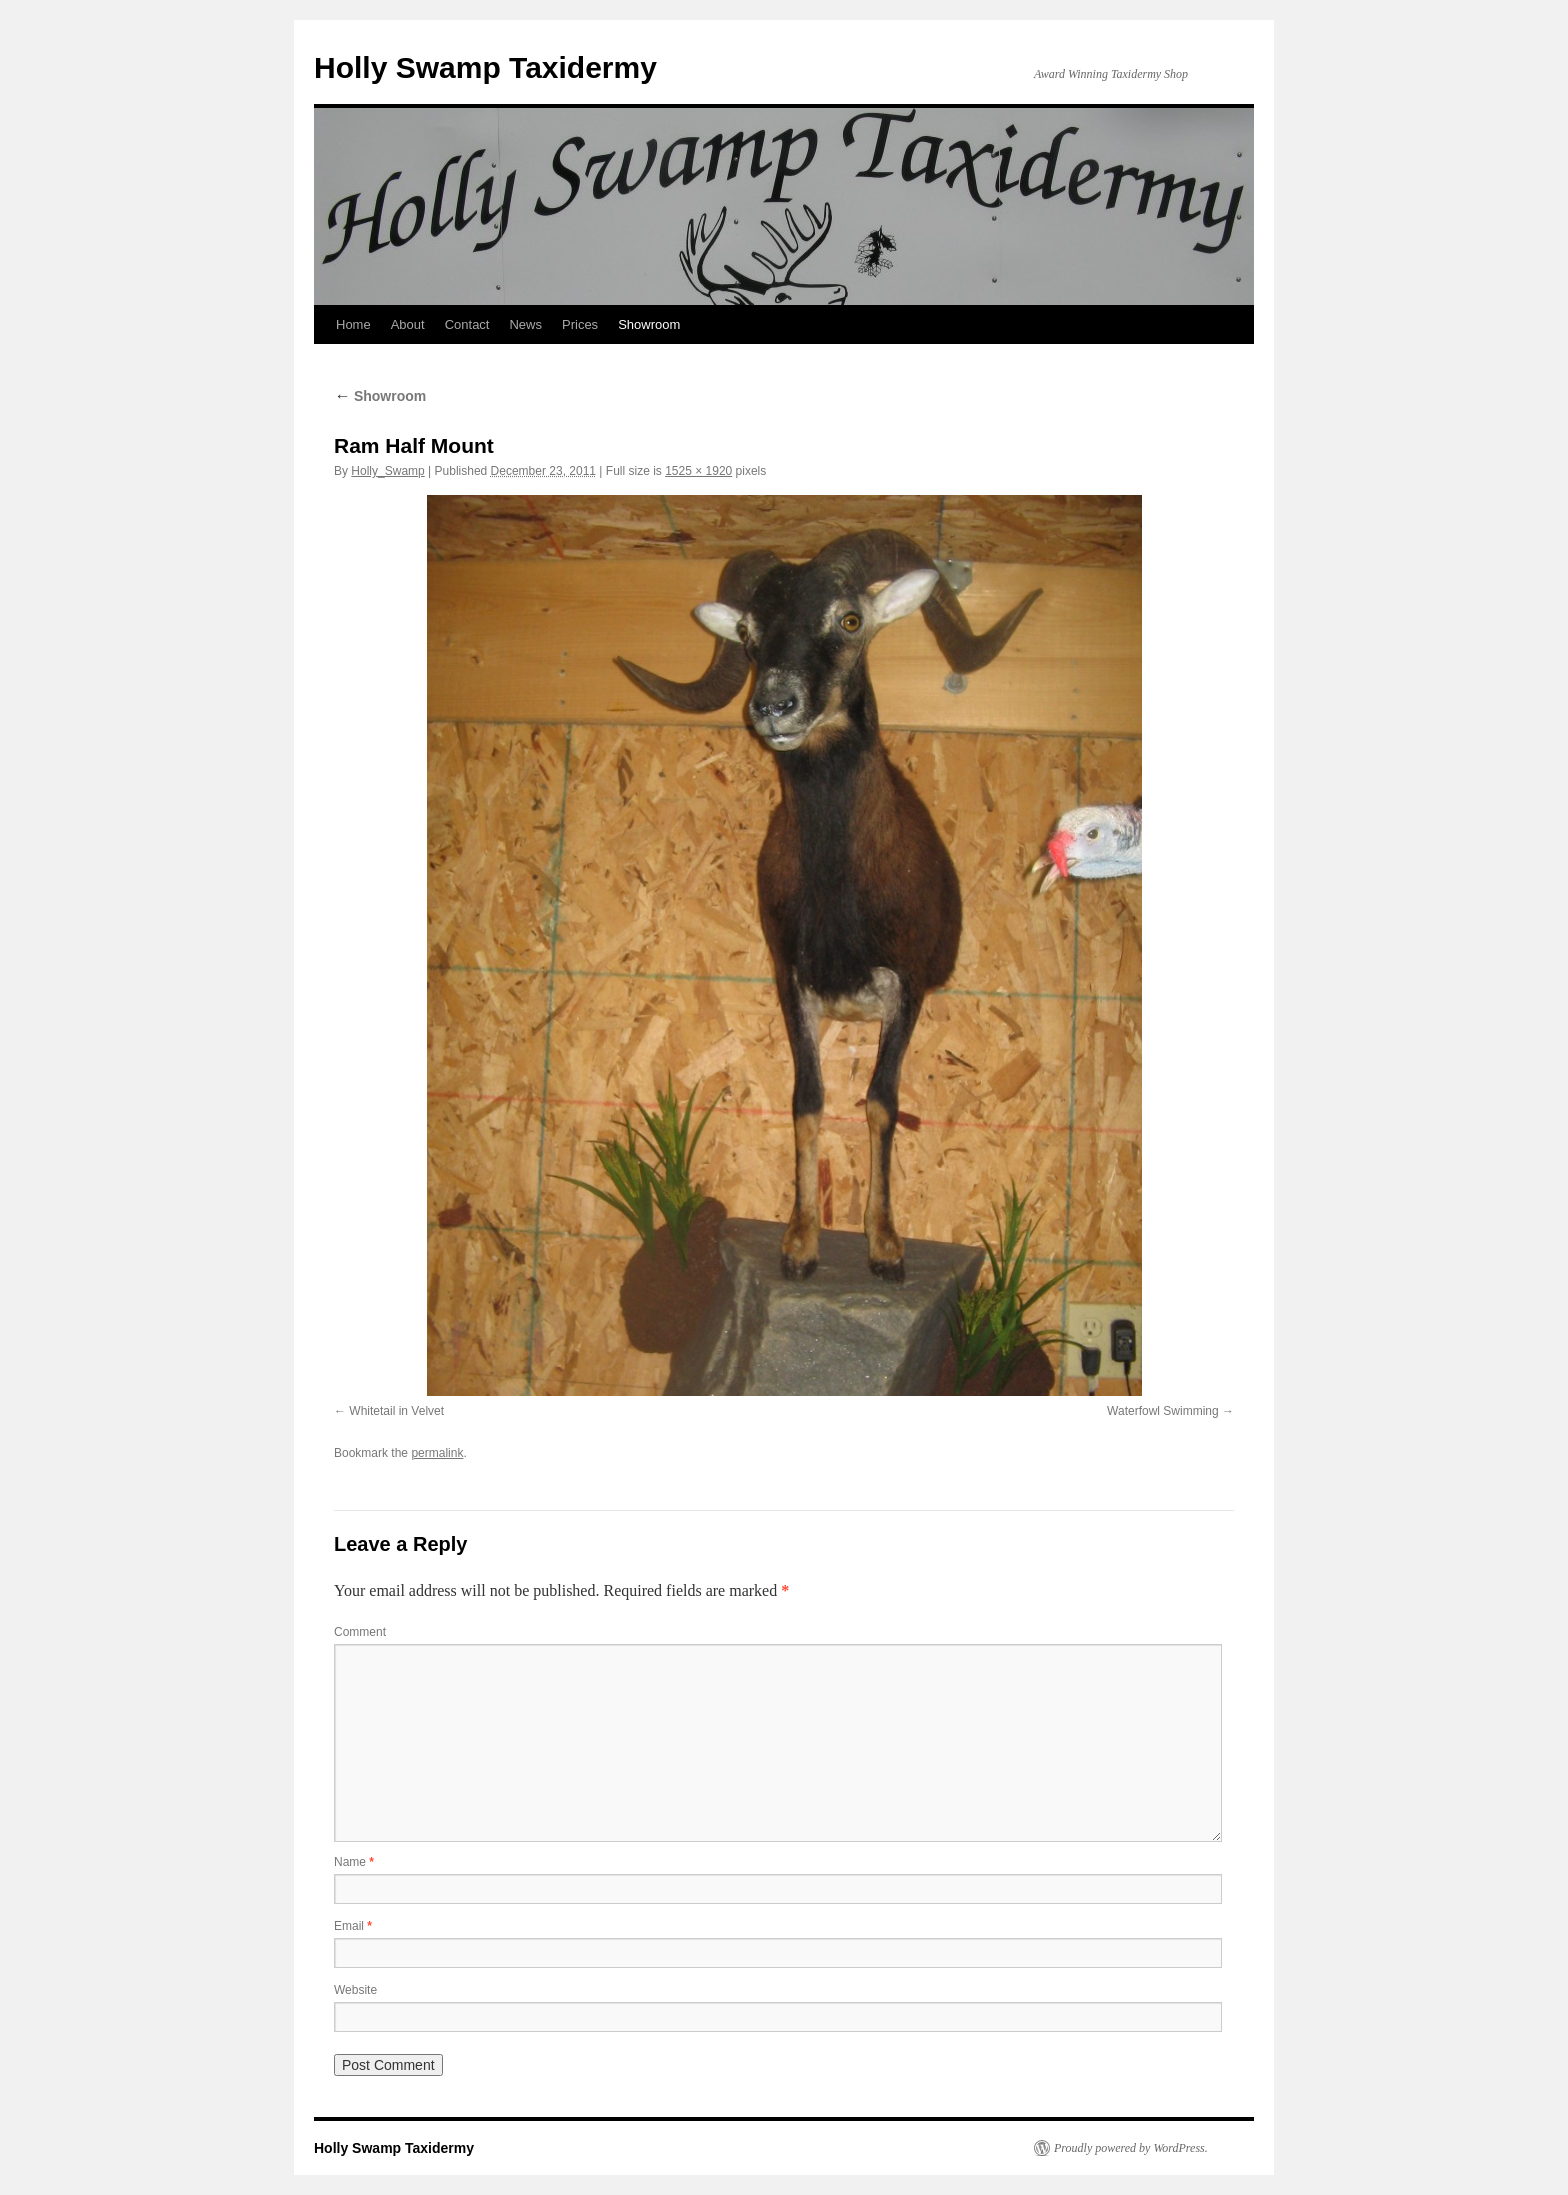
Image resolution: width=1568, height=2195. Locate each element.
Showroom (649, 324)
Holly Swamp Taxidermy (485, 67)
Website (355, 1990)
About (408, 324)
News (525, 324)
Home (353, 324)
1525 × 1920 (698, 471)
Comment (360, 1632)
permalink (437, 1453)
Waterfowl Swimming (1163, 1411)
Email (353, 1926)
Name (354, 1862)
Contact (467, 324)
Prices (580, 324)
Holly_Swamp (387, 471)
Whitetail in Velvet (396, 1411)
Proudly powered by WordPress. (1131, 2148)
